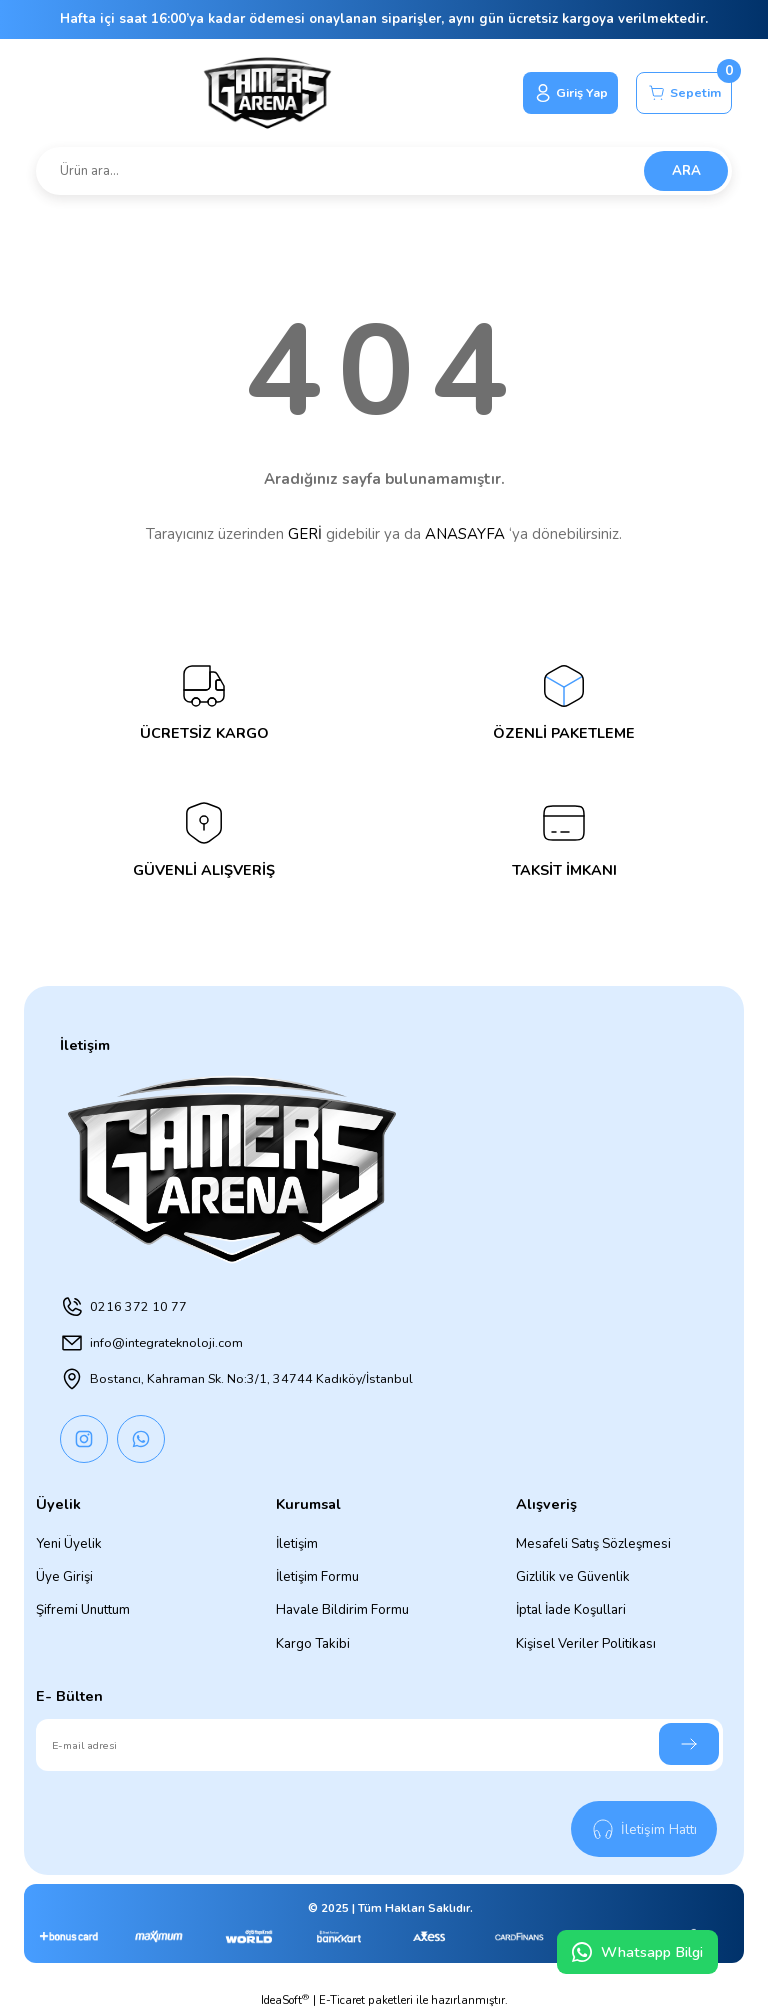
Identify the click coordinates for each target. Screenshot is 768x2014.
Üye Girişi (64, 1577)
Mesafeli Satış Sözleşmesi (593, 1544)
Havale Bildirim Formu (342, 1610)
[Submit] (689, 1744)
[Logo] (260, 93)
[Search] (384, 171)
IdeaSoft (285, 2000)
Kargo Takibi (313, 1644)
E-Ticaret (342, 2000)
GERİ (305, 534)
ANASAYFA (465, 534)
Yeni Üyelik (69, 1544)
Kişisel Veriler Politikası (586, 1644)
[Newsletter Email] (379, 1745)
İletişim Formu (317, 1577)
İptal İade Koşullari (571, 1610)
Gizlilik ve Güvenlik (573, 1577)
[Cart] (680, 93)
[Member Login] (559, 93)
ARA (686, 171)
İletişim (297, 1544)
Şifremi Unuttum (83, 1610)
